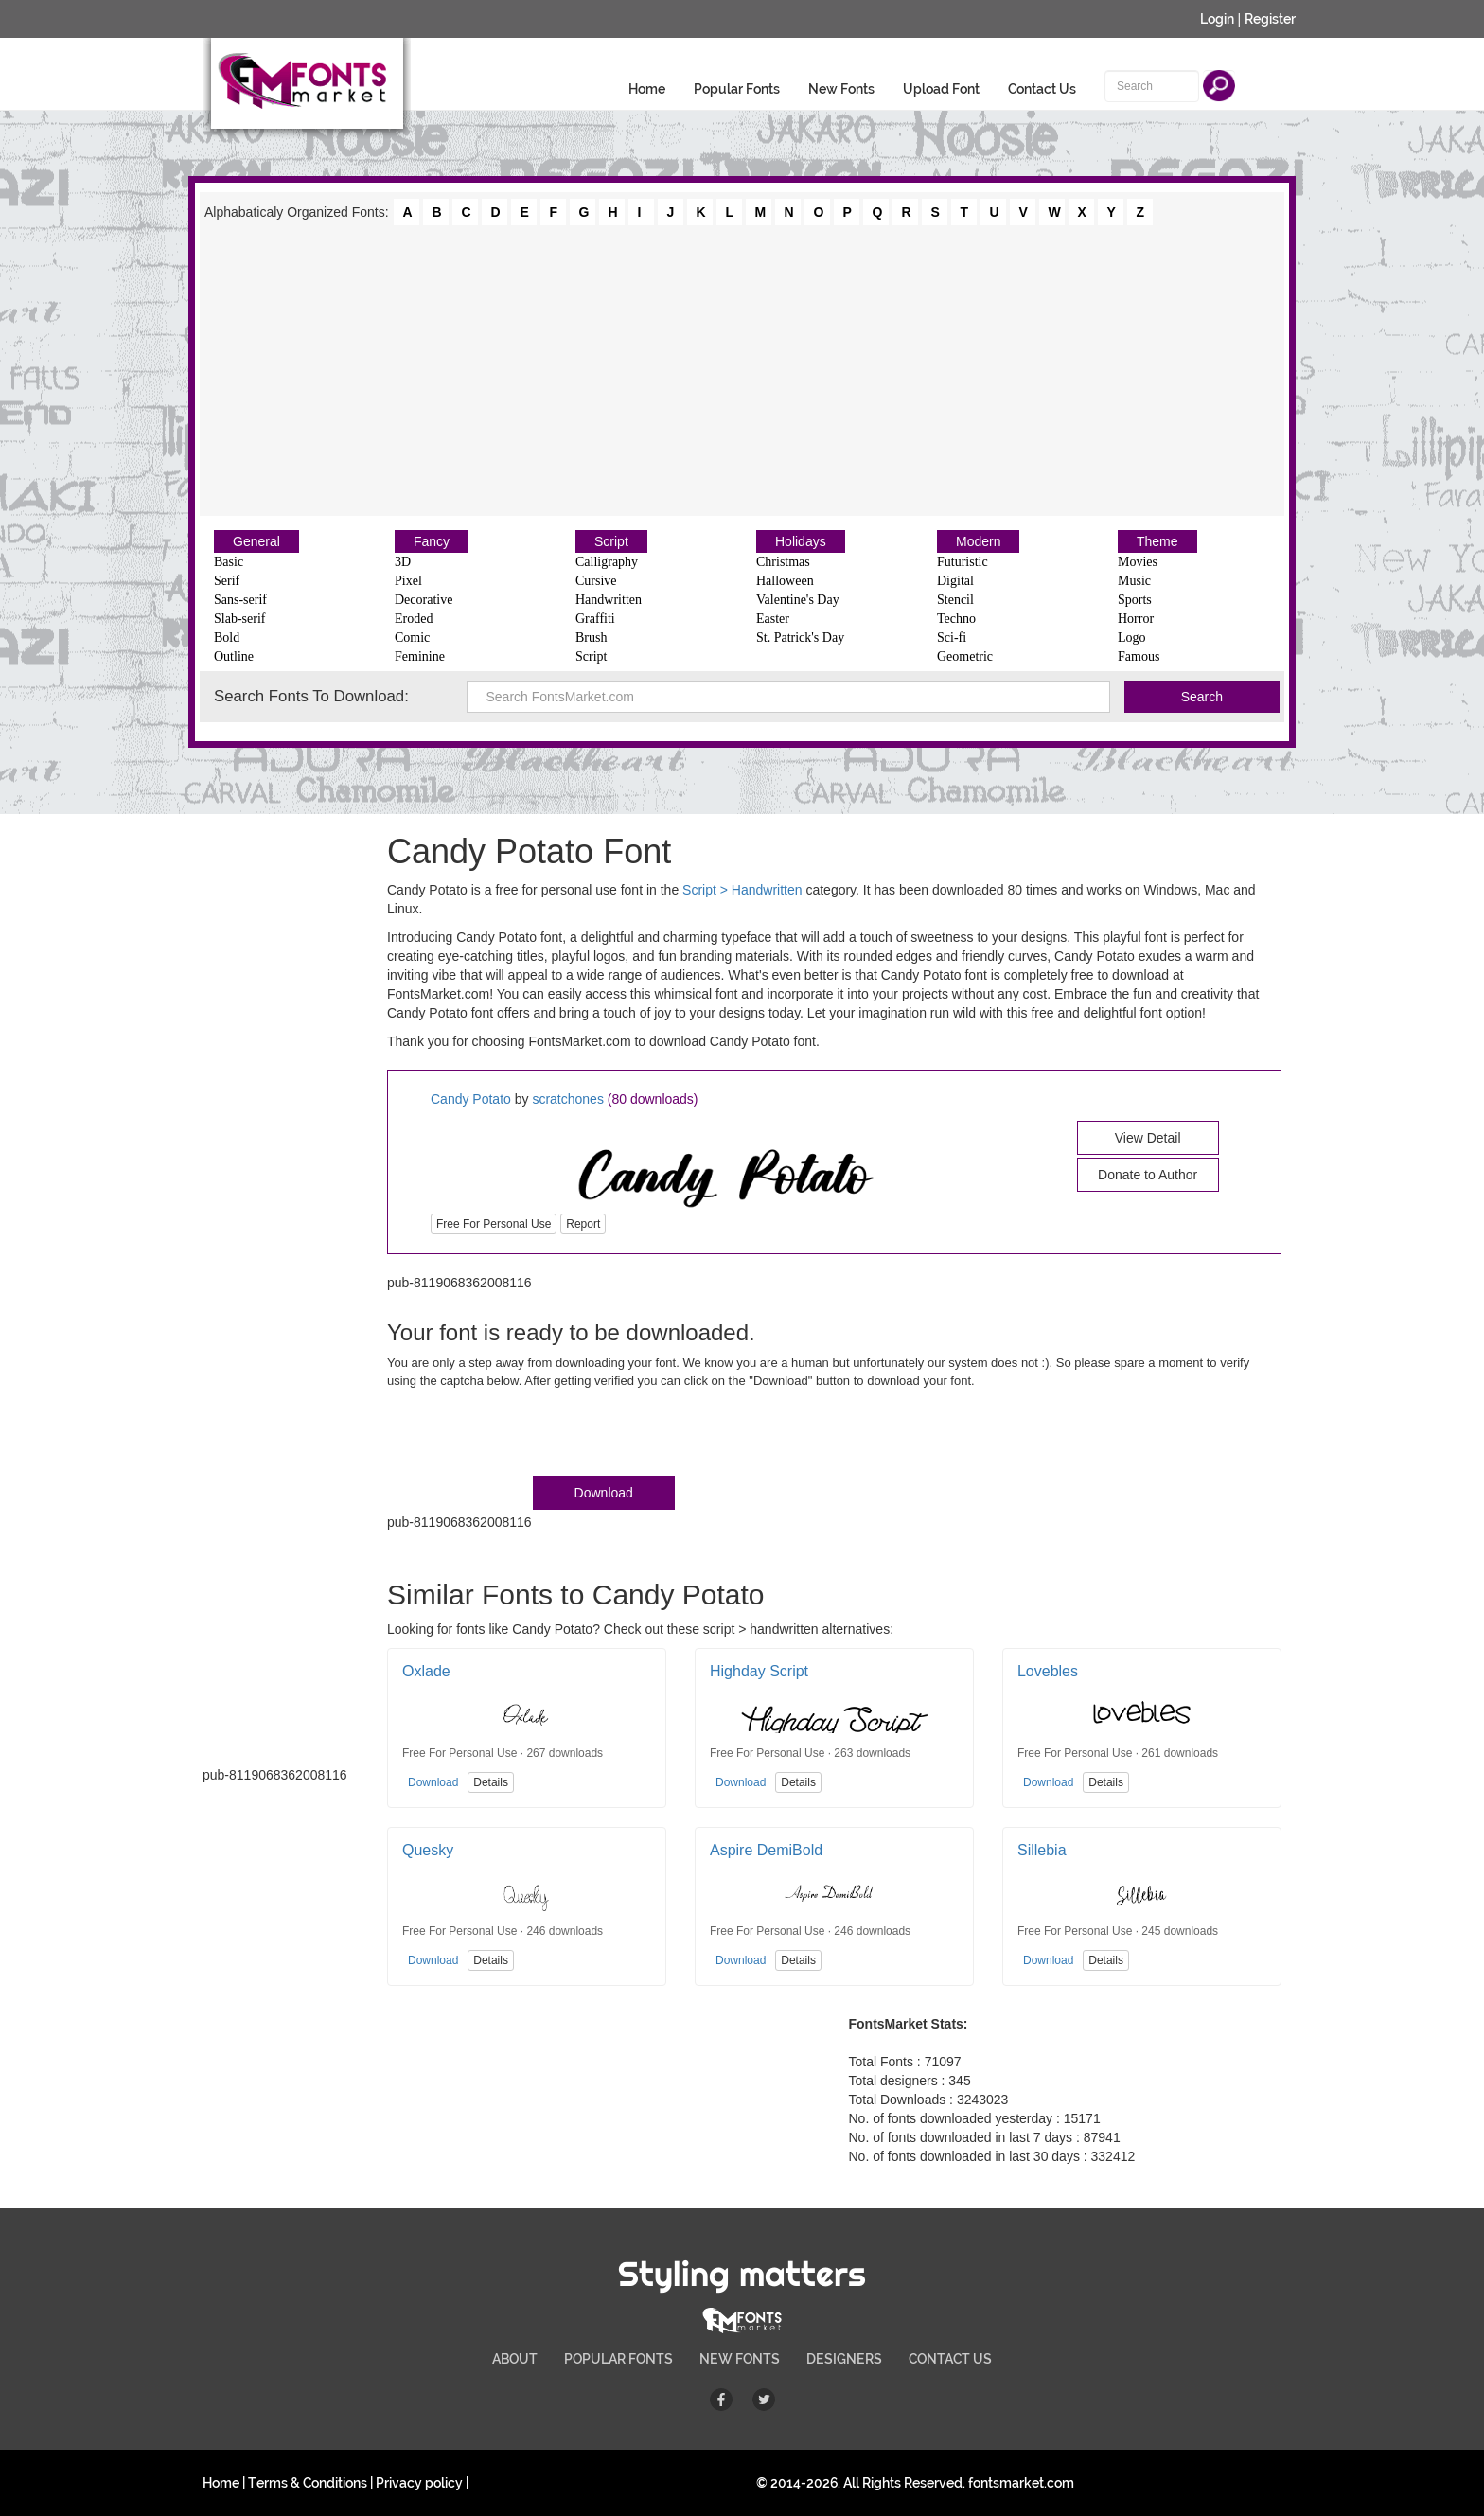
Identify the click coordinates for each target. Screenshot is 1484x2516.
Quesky (427, 1850)
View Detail (1148, 1137)
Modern (978, 541)
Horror (1136, 618)
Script (611, 541)
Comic (412, 637)
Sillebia (1042, 1850)
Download (603, 1492)
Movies (1137, 562)
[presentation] (531, 1436)
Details (490, 1782)
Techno (956, 618)
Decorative (423, 600)
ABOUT (515, 2358)
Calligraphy (606, 562)
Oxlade (426, 1671)
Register (1270, 19)
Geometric (965, 656)
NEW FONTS (739, 2358)
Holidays (800, 541)
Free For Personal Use (493, 1224)
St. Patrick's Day (800, 637)
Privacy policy (419, 2482)
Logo (1132, 637)
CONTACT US (950, 2358)
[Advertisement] (742, 369)
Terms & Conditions (307, 2482)
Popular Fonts (737, 89)
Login (1217, 19)
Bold (226, 637)
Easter (772, 618)
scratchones (567, 1099)
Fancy (432, 541)
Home (646, 89)
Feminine (420, 656)
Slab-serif (239, 618)
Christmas (783, 562)
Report (583, 1224)
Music (1134, 581)
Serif (226, 581)
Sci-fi (951, 637)
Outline (234, 656)
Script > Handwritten (742, 889)
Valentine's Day (797, 600)
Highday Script (759, 1671)
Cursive (596, 581)
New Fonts (841, 89)
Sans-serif (240, 600)
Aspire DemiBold (766, 1850)
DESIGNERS (844, 2358)
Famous (1138, 656)
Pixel (408, 581)
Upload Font (941, 89)
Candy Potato (471, 1099)
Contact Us (1042, 89)
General (256, 541)
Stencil (955, 600)
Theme (1157, 541)
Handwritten (608, 600)
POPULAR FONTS (618, 2358)
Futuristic (962, 562)
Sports (1135, 600)
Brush (591, 637)
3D (403, 562)
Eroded (414, 618)
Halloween (785, 581)
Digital (955, 581)
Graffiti (595, 618)
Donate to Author (1147, 1174)
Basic (228, 562)
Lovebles (1047, 1671)
